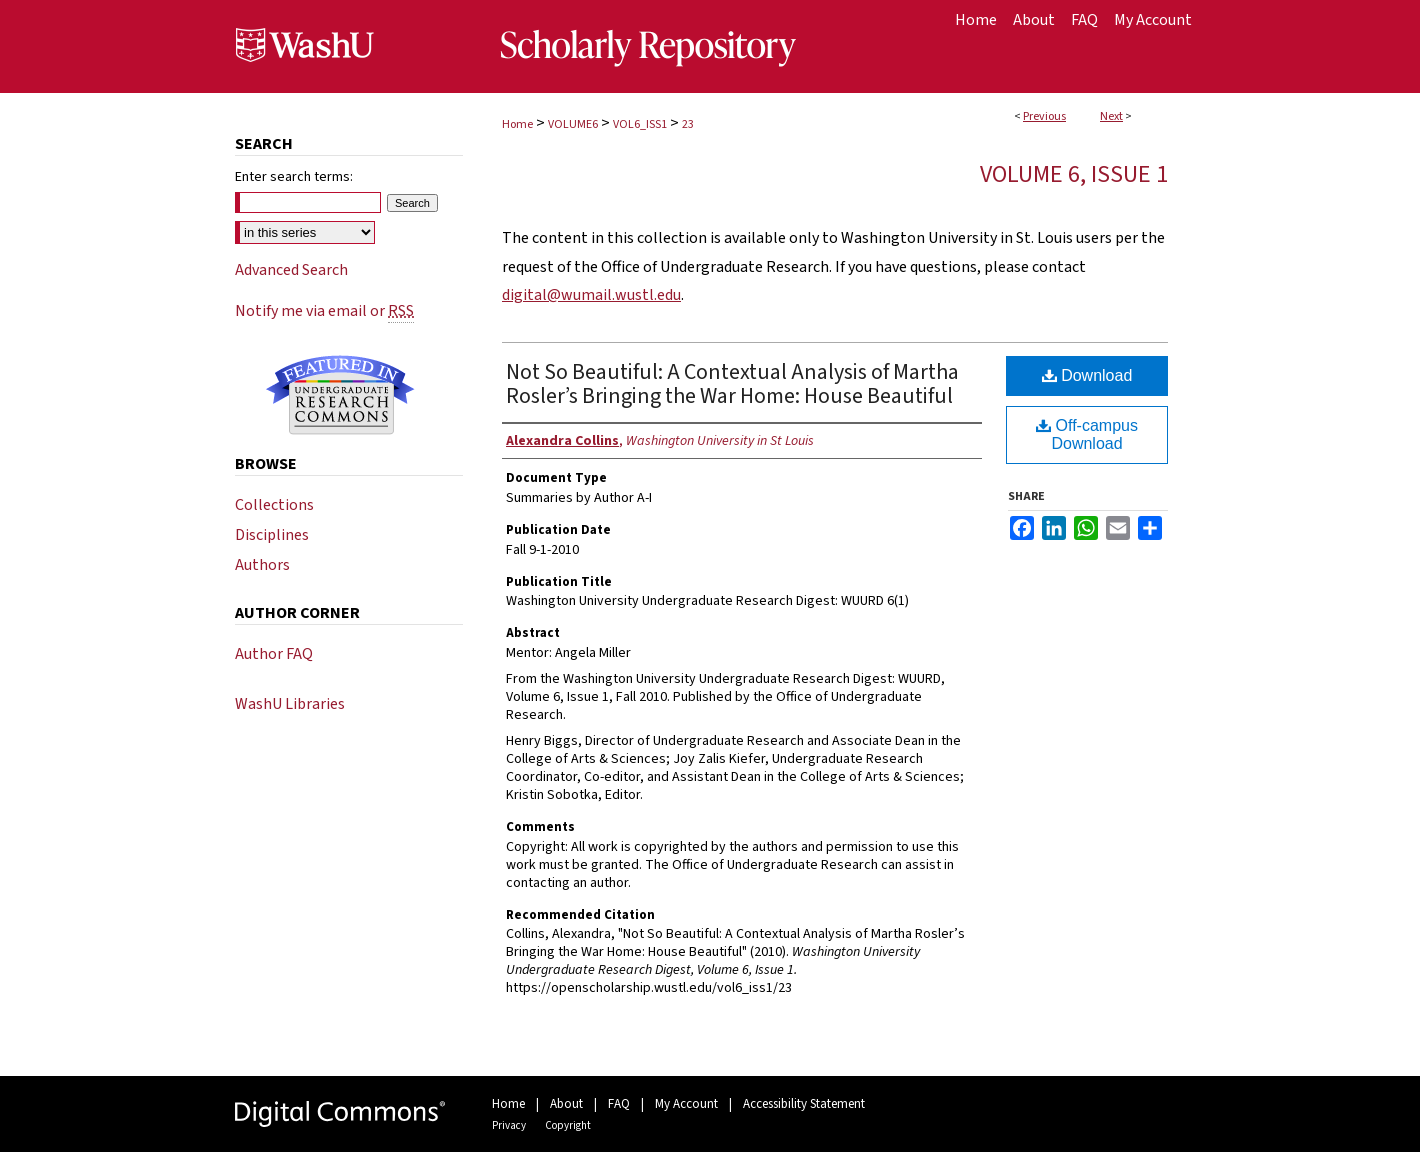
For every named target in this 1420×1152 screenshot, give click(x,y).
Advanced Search (291, 270)
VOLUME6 (573, 124)
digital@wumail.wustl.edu (591, 295)
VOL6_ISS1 (640, 124)
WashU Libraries (290, 704)
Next (1111, 116)
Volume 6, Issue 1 (1074, 174)
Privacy (509, 1125)
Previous (1044, 116)
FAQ (619, 1104)
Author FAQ (274, 654)
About (566, 1104)
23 (688, 124)
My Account (686, 1104)
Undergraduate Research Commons (340, 395)
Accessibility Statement (804, 1104)
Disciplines (272, 535)
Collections (274, 505)
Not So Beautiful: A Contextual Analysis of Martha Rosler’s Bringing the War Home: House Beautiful (732, 384)
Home (517, 124)
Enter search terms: (294, 177)
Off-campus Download (1087, 434)
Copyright (568, 1125)
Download (1087, 375)
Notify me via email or (324, 311)
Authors (262, 565)
